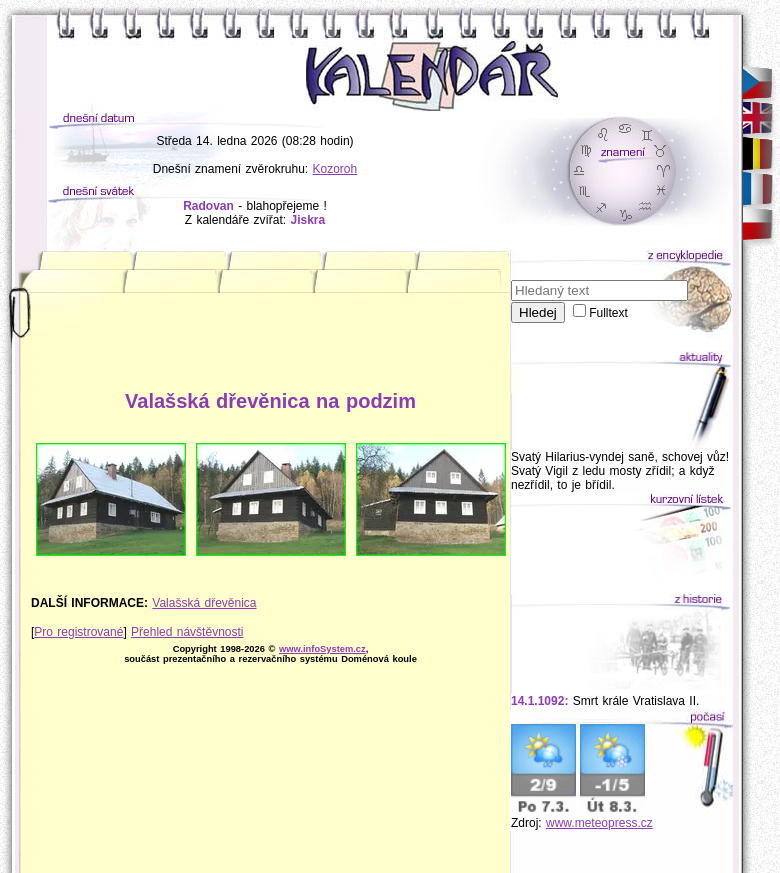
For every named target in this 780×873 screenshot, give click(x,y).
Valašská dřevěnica (204, 603)
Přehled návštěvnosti (187, 632)
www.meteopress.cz (599, 823)
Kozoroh (335, 169)
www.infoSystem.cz (322, 649)
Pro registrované (78, 632)
